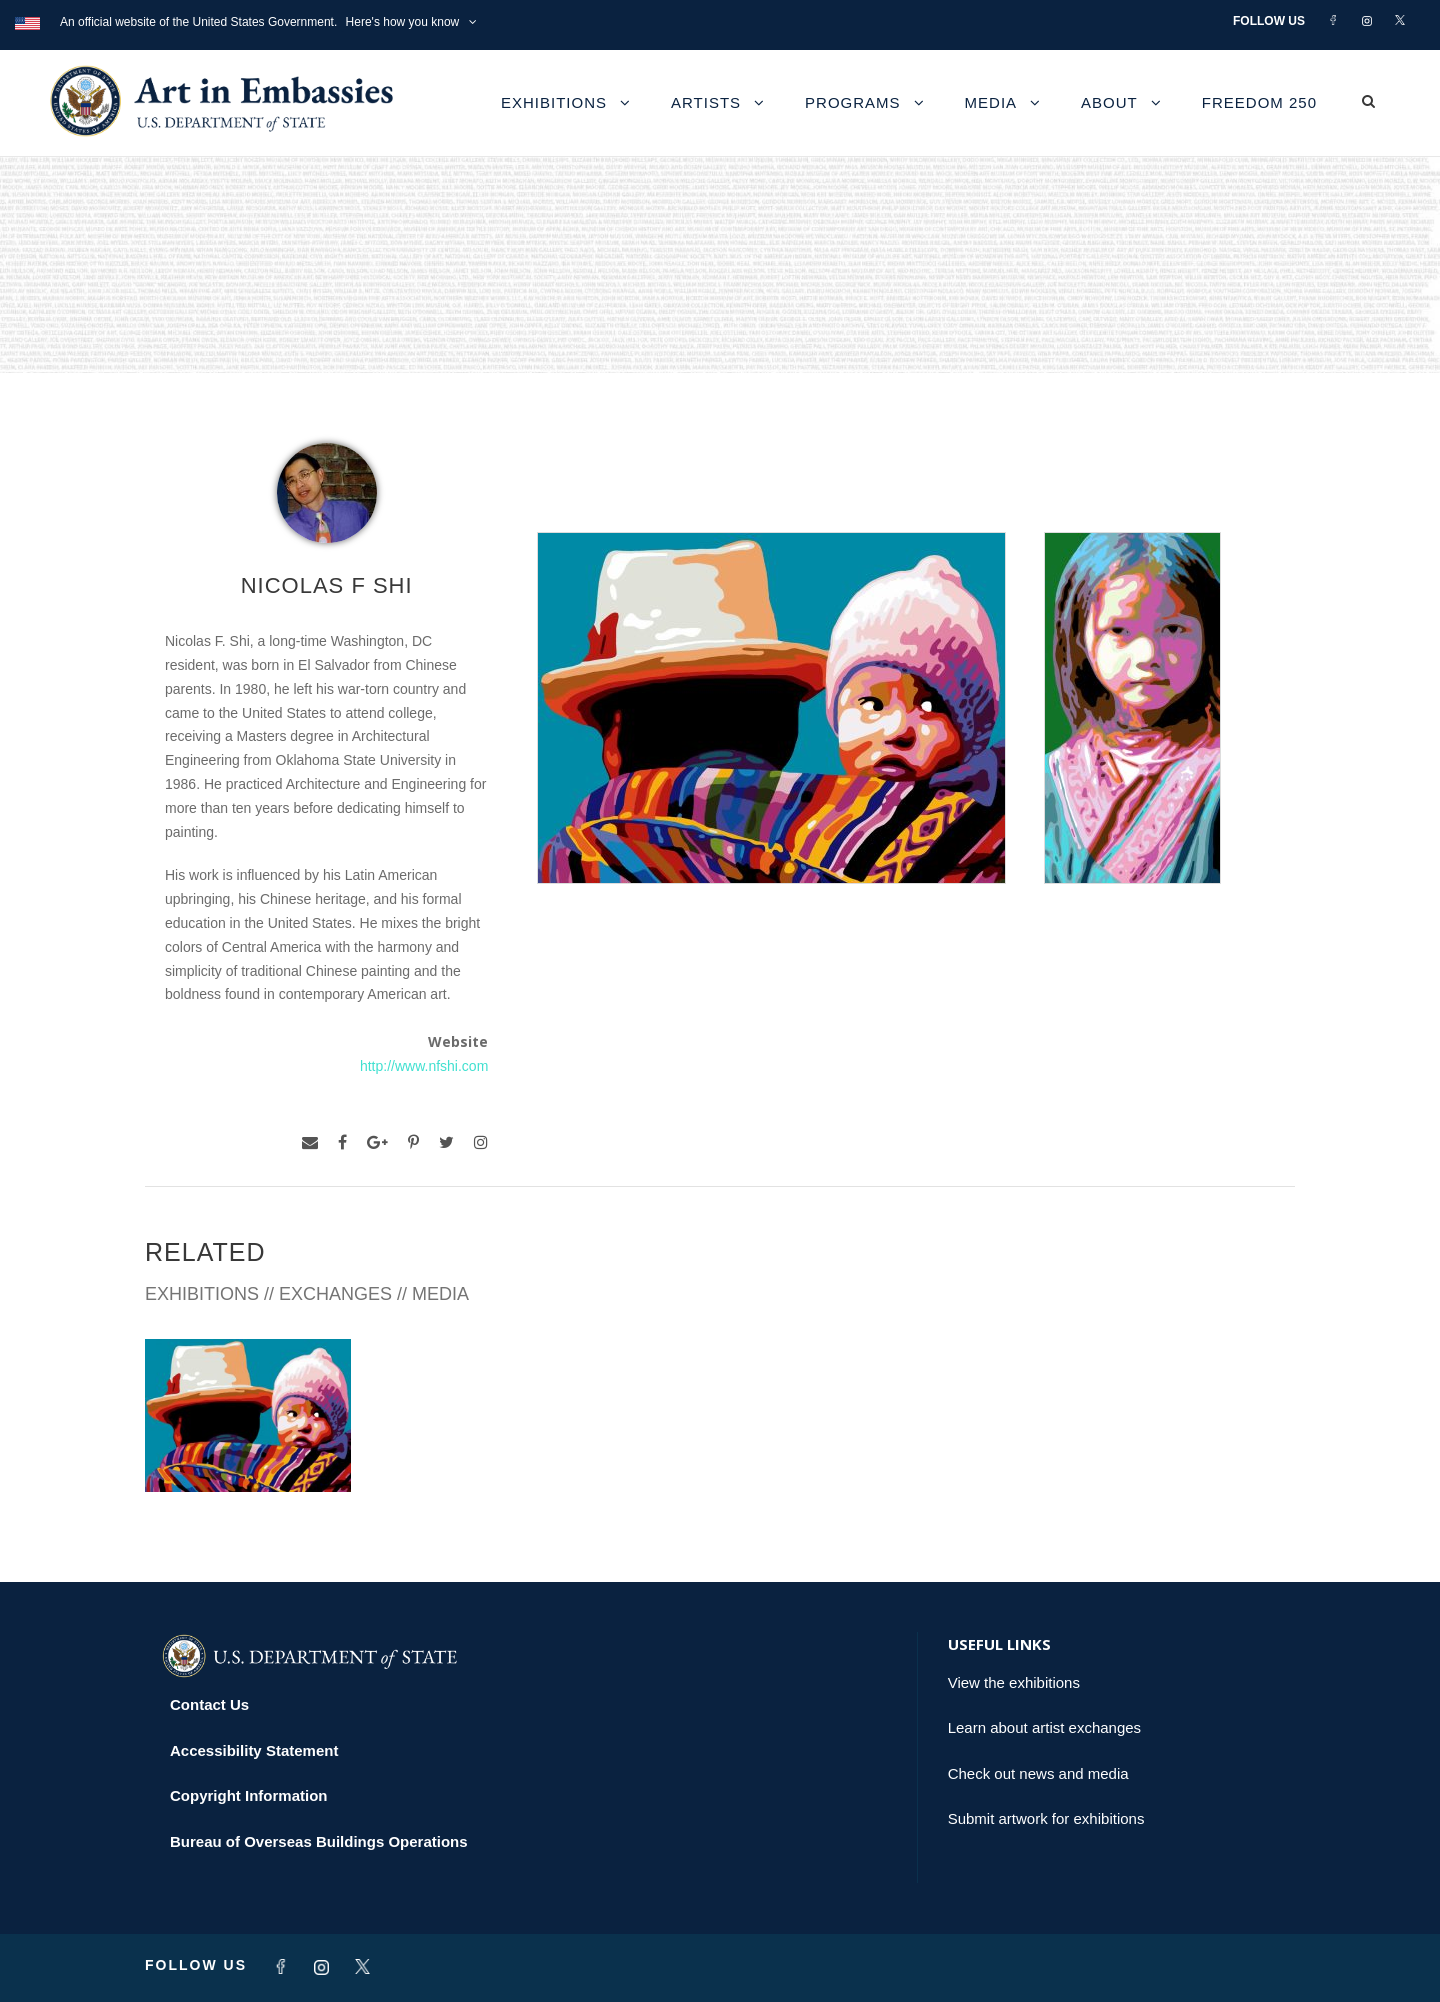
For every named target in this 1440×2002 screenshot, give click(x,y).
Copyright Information (249, 1795)
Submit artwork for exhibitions (1046, 1818)
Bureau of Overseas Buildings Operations (319, 1841)
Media (991, 102)
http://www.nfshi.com (424, 1066)
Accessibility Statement (254, 1750)
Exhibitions (554, 102)
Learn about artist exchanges (1044, 1727)
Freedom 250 (1259, 102)
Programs (853, 102)
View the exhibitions (1014, 1682)
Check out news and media (1038, 1773)
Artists (706, 102)
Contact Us (209, 1704)
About (1109, 102)
